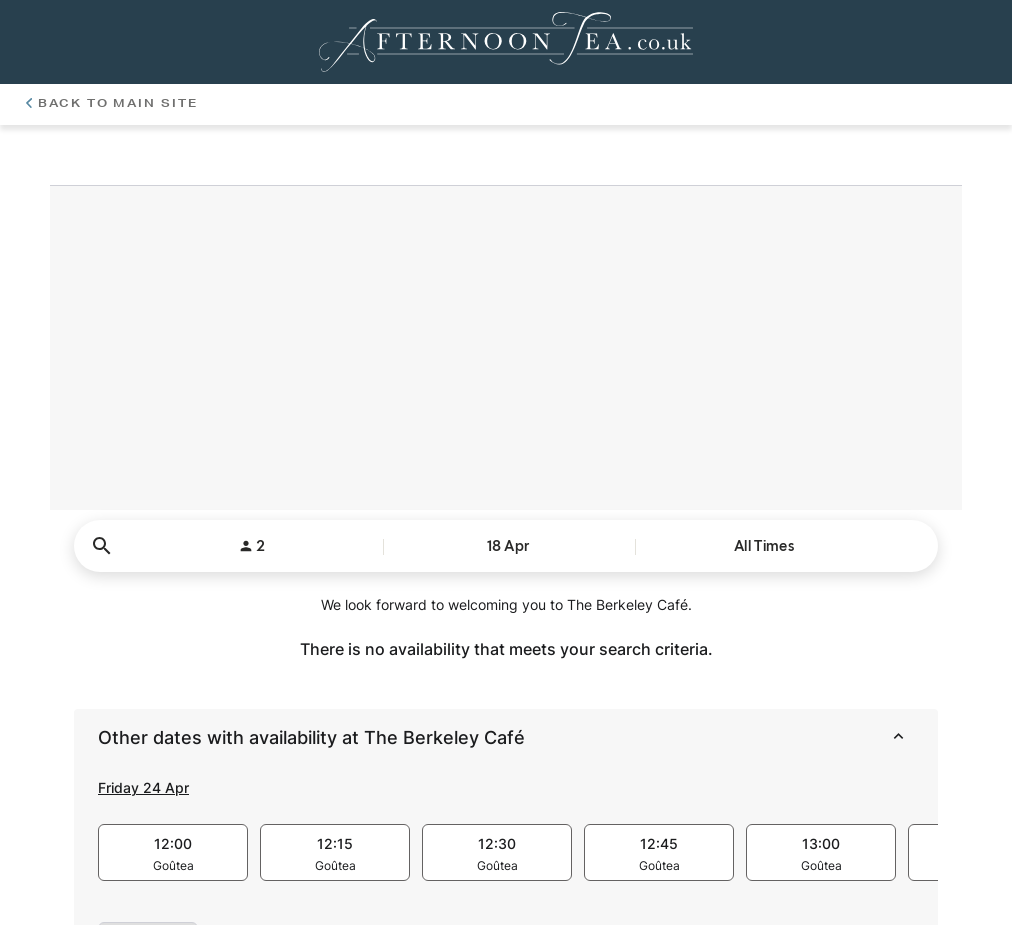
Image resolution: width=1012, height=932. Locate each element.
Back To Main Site (112, 103)
